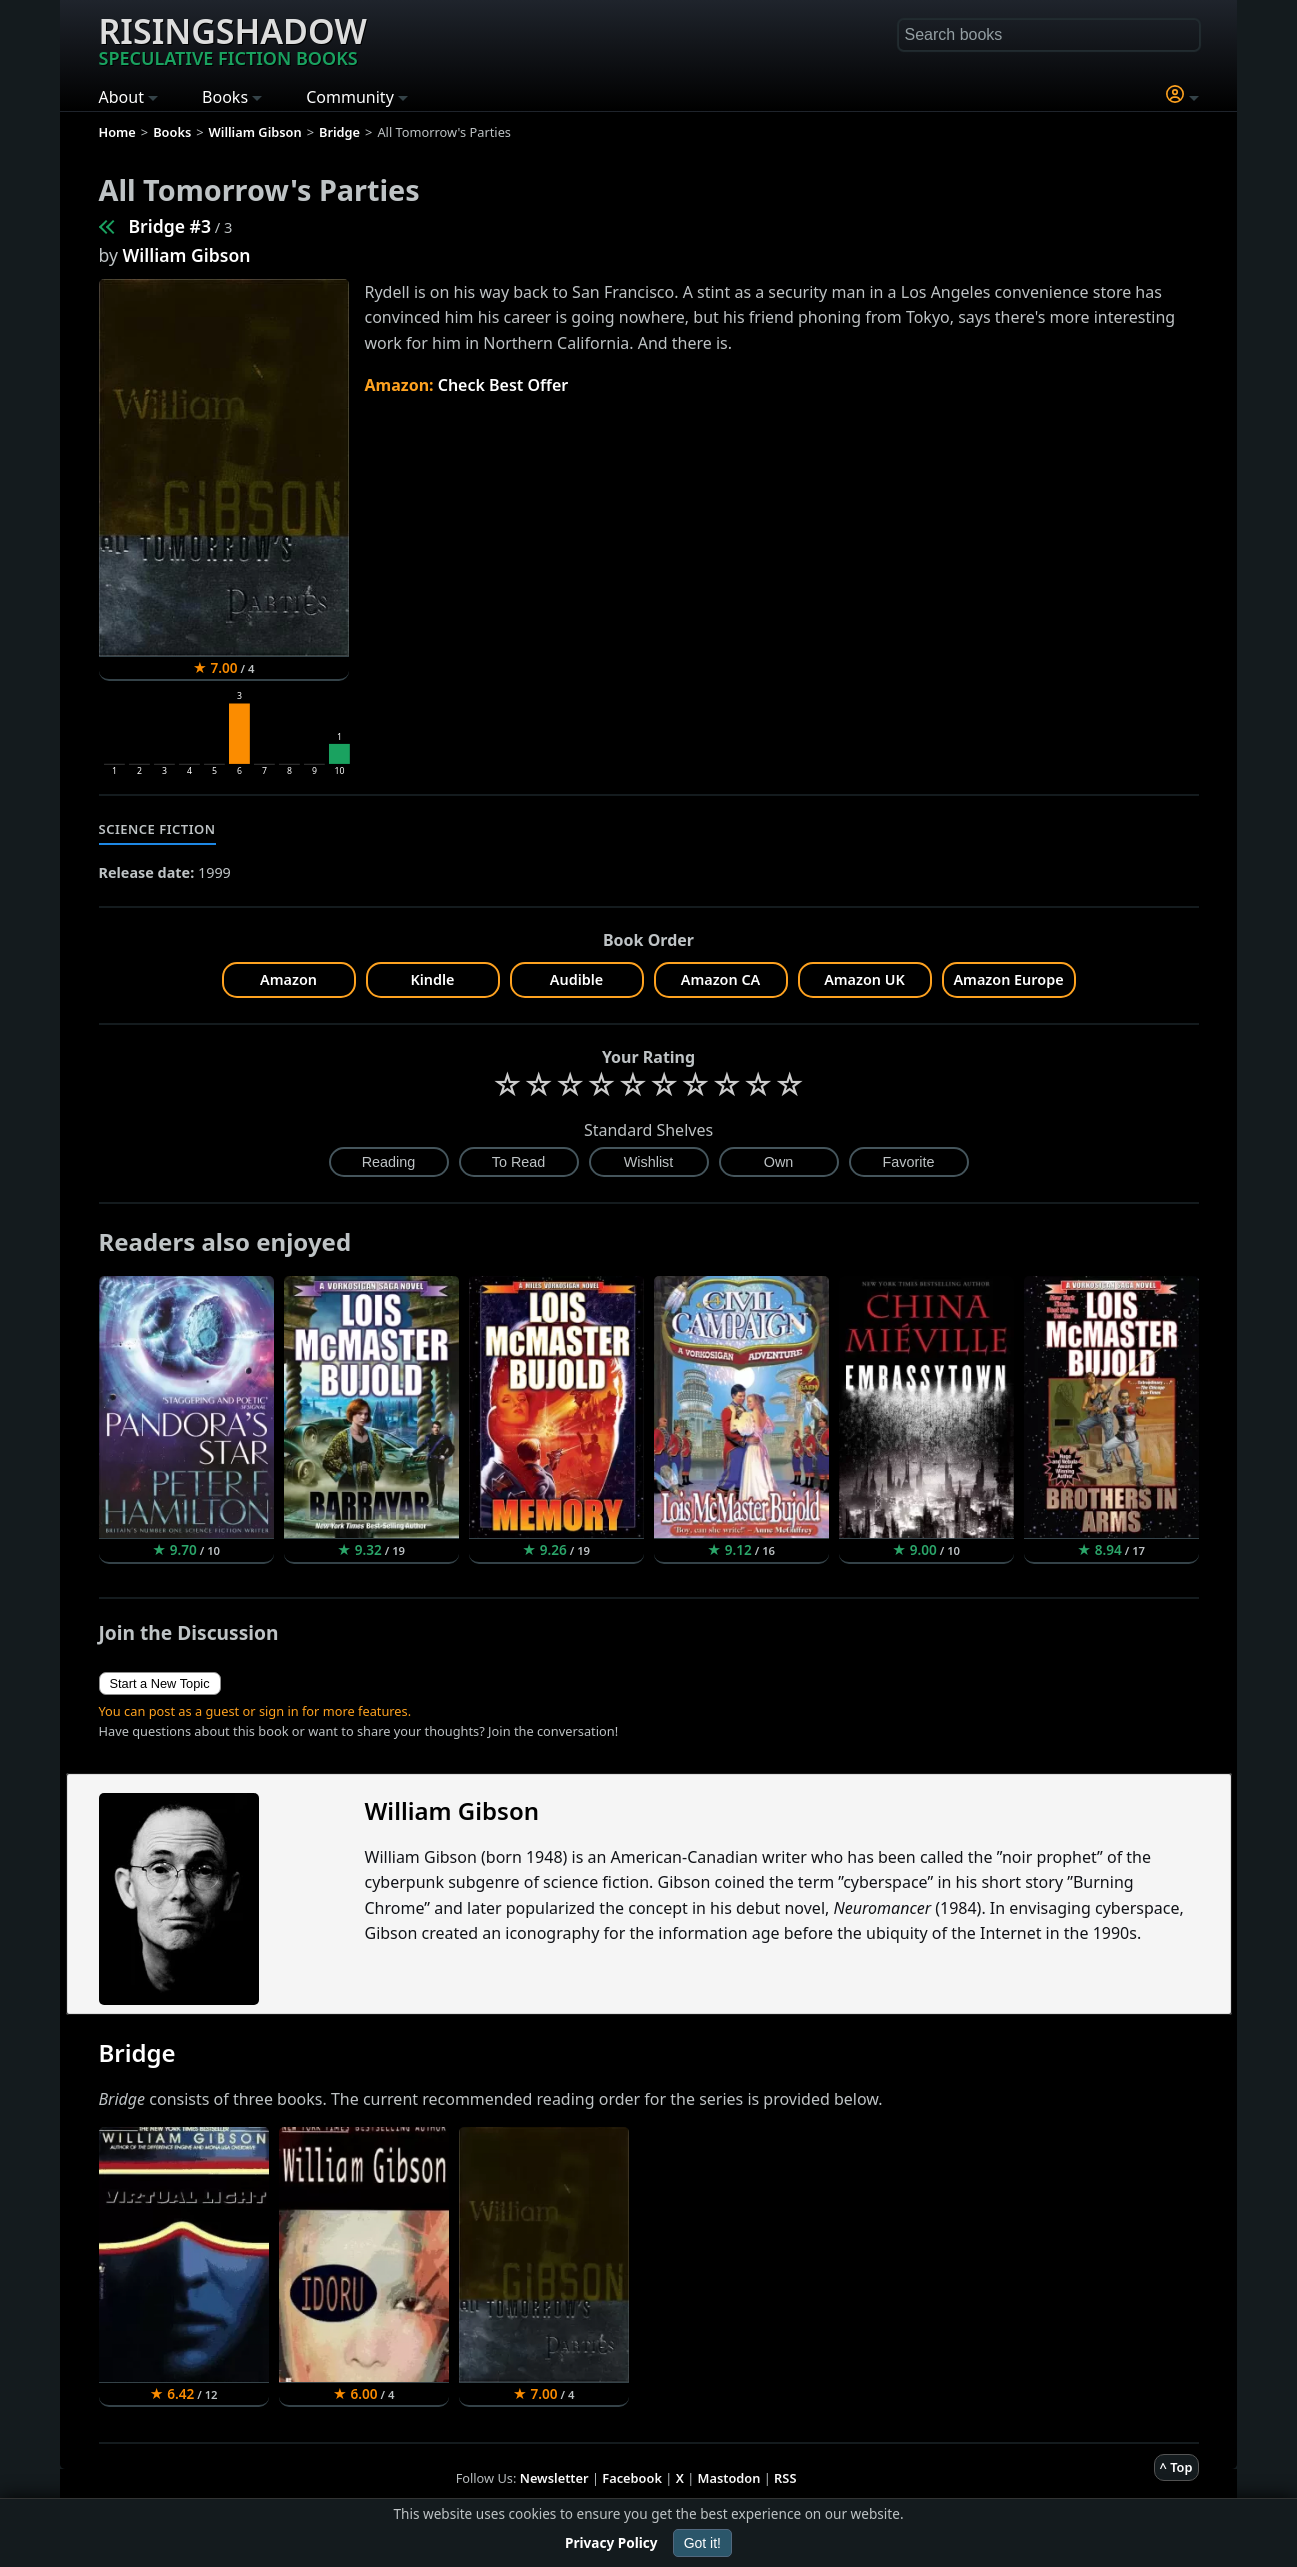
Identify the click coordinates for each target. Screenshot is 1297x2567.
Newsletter (554, 2478)
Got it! (702, 2543)
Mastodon (729, 2478)
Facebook (632, 2478)
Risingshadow (233, 39)
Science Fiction (157, 829)
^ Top (1176, 2467)
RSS (785, 2478)
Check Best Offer (503, 385)
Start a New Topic (160, 1683)
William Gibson (187, 255)
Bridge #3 (170, 226)
